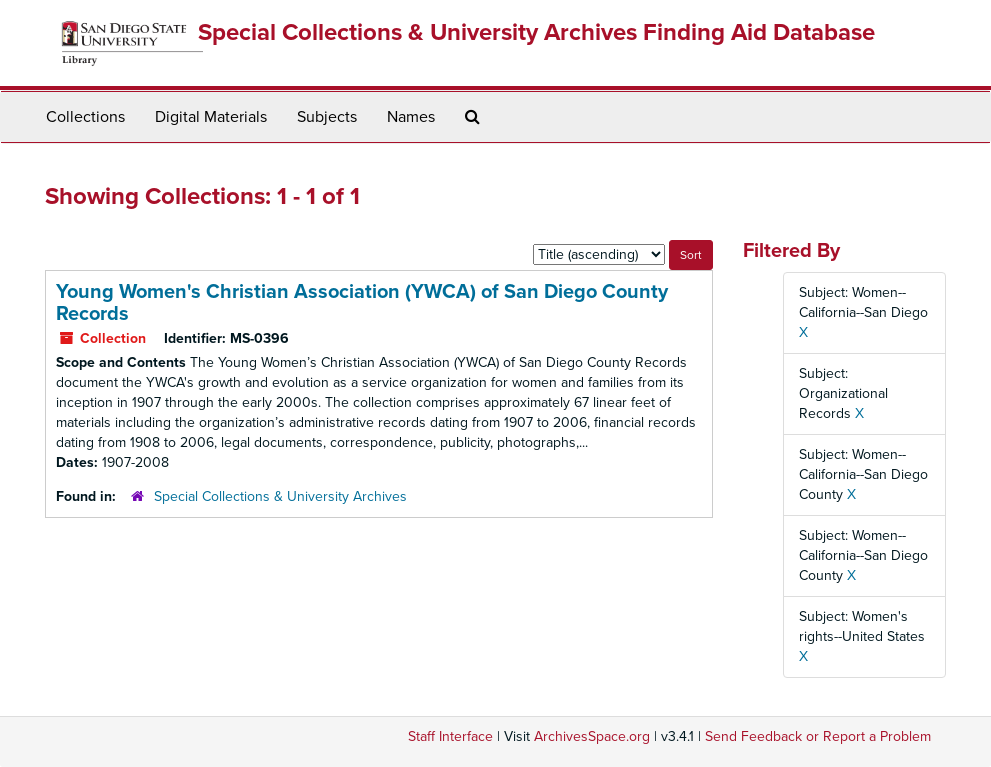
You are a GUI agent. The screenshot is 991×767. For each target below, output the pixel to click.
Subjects (327, 117)
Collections (85, 117)
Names (411, 117)
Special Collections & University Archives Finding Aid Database (536, 32)
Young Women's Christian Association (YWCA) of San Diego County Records (362, 303)
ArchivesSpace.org (592, 736)
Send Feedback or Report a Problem (818, 736)
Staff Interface (450, 736)
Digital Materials (211, 117)
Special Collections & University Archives (280, 496)
